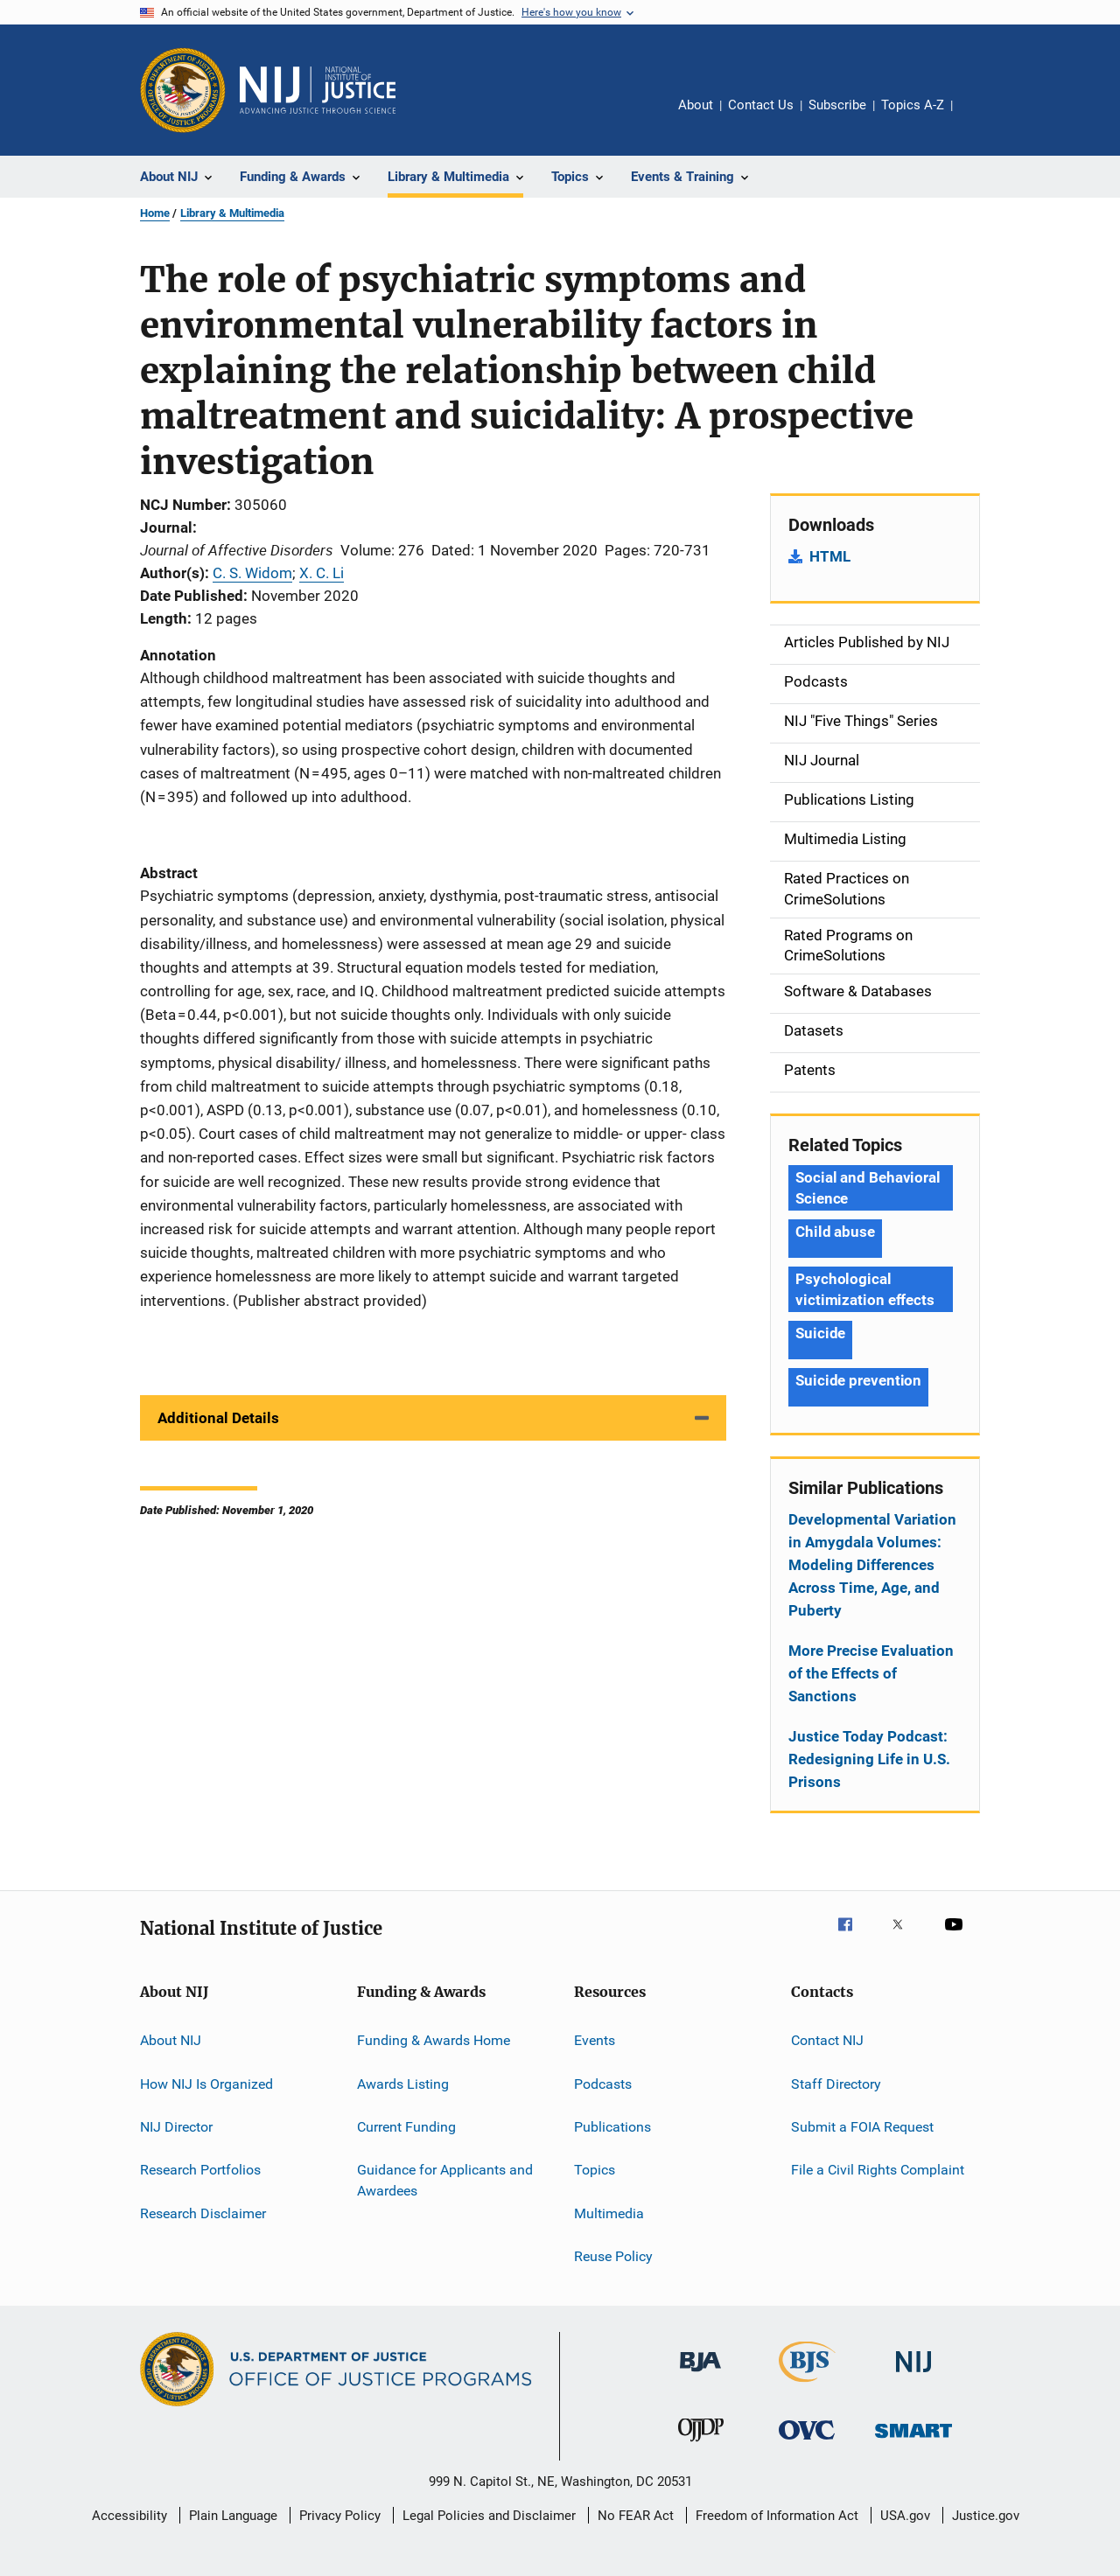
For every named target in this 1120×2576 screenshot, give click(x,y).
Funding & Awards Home (433, 2040)
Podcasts (603, 2083)
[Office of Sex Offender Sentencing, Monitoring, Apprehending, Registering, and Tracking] (913, 2441)
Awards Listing (403, 2083)
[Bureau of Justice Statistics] (807, 2385)
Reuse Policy (613, 2256)
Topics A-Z (912, 105)
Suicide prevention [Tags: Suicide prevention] (858, 1380)
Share (980, 117)
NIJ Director (176, 2127)
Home (155, 213)
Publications (612, 2127)
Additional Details (218, 1418)
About (695, 105)
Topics (594, 2169)
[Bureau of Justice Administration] (700, 2375)
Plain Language (233, 2516)
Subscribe (837, 105)
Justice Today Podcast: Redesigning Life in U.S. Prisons (869, 1759)
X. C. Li (321, 573)
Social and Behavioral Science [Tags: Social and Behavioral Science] (868, 1188)
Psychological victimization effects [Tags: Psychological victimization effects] (864, 1289)
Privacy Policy (340, 2516)
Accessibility (129, 2516)
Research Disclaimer (203, 2212)
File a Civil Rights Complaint (877, 2169)
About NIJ (170, 2040)
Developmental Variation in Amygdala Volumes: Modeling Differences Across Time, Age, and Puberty (872, 1565)
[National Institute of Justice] (913, 2375)
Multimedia (609, 2212)
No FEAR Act (636, 2516)
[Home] (318, 90)
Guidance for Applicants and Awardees (445, 2180)
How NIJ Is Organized (206, 2083)
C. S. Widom (252, 573)
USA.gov (905, 2516)
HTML (829, 556)
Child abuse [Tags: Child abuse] (835, 1231)
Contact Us (761, 105)
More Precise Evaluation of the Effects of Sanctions (871, 1673)
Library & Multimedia (232, 213)
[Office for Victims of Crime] (807, 2442)
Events (594, 2040)
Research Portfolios (200, 2169)
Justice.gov (985, 2516)
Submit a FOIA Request (862, 2127)
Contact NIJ (827, 2040)
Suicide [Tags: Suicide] (820, 1333)
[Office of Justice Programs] (183, 90)
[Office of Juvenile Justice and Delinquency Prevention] (701, 2445)
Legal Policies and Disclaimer (489, 2516)
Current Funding (406, 2127)
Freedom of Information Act (777, 2516)
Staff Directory (836, 2083)
